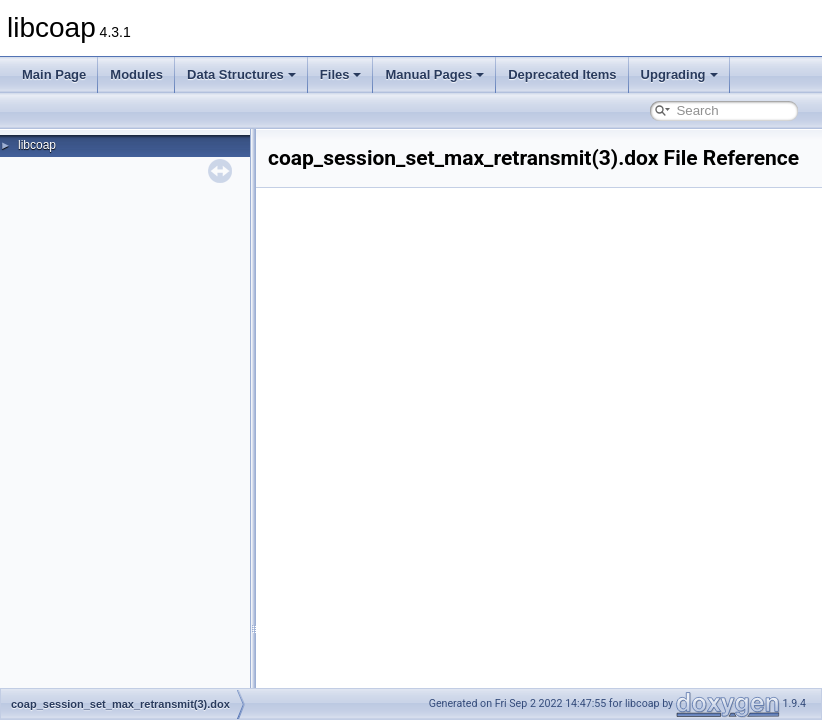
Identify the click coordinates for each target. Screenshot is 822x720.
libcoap (37, 145)
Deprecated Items (562, 74)
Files (341, 74)
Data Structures (241, 74)
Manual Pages (434, 74)
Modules (136, 74)
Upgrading (679, 74)
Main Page (54, 74)
